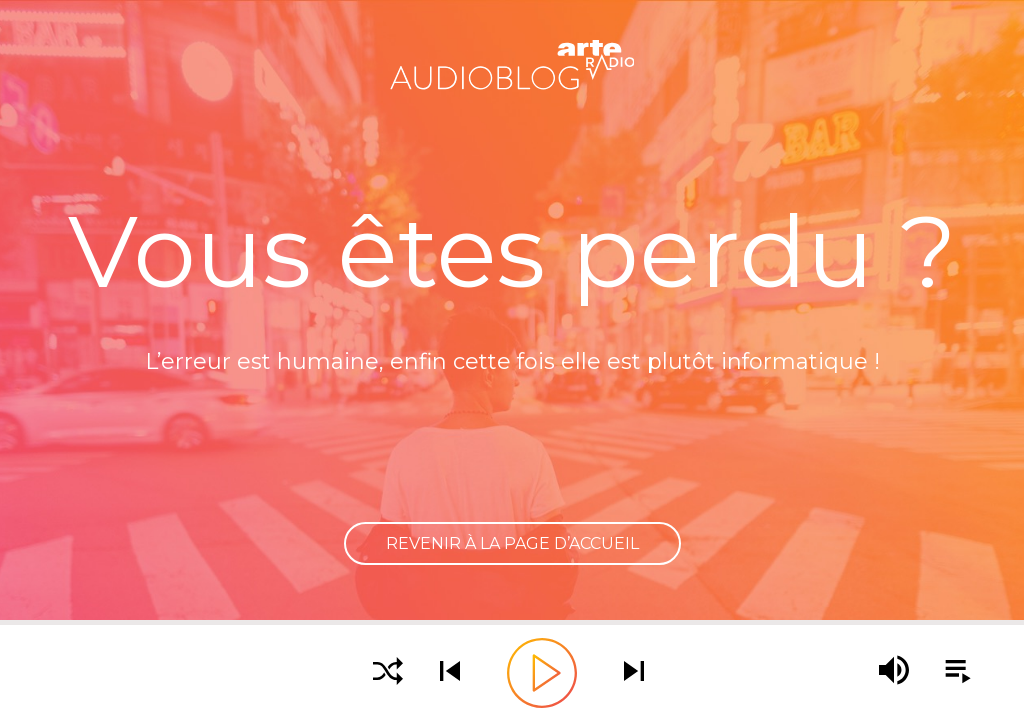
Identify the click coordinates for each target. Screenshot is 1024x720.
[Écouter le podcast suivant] (634, 672)
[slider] (512, 622)
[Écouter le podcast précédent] (450, 672)
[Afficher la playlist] (946, 672)
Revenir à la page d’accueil (512, 543)
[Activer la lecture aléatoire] (388, 672)
